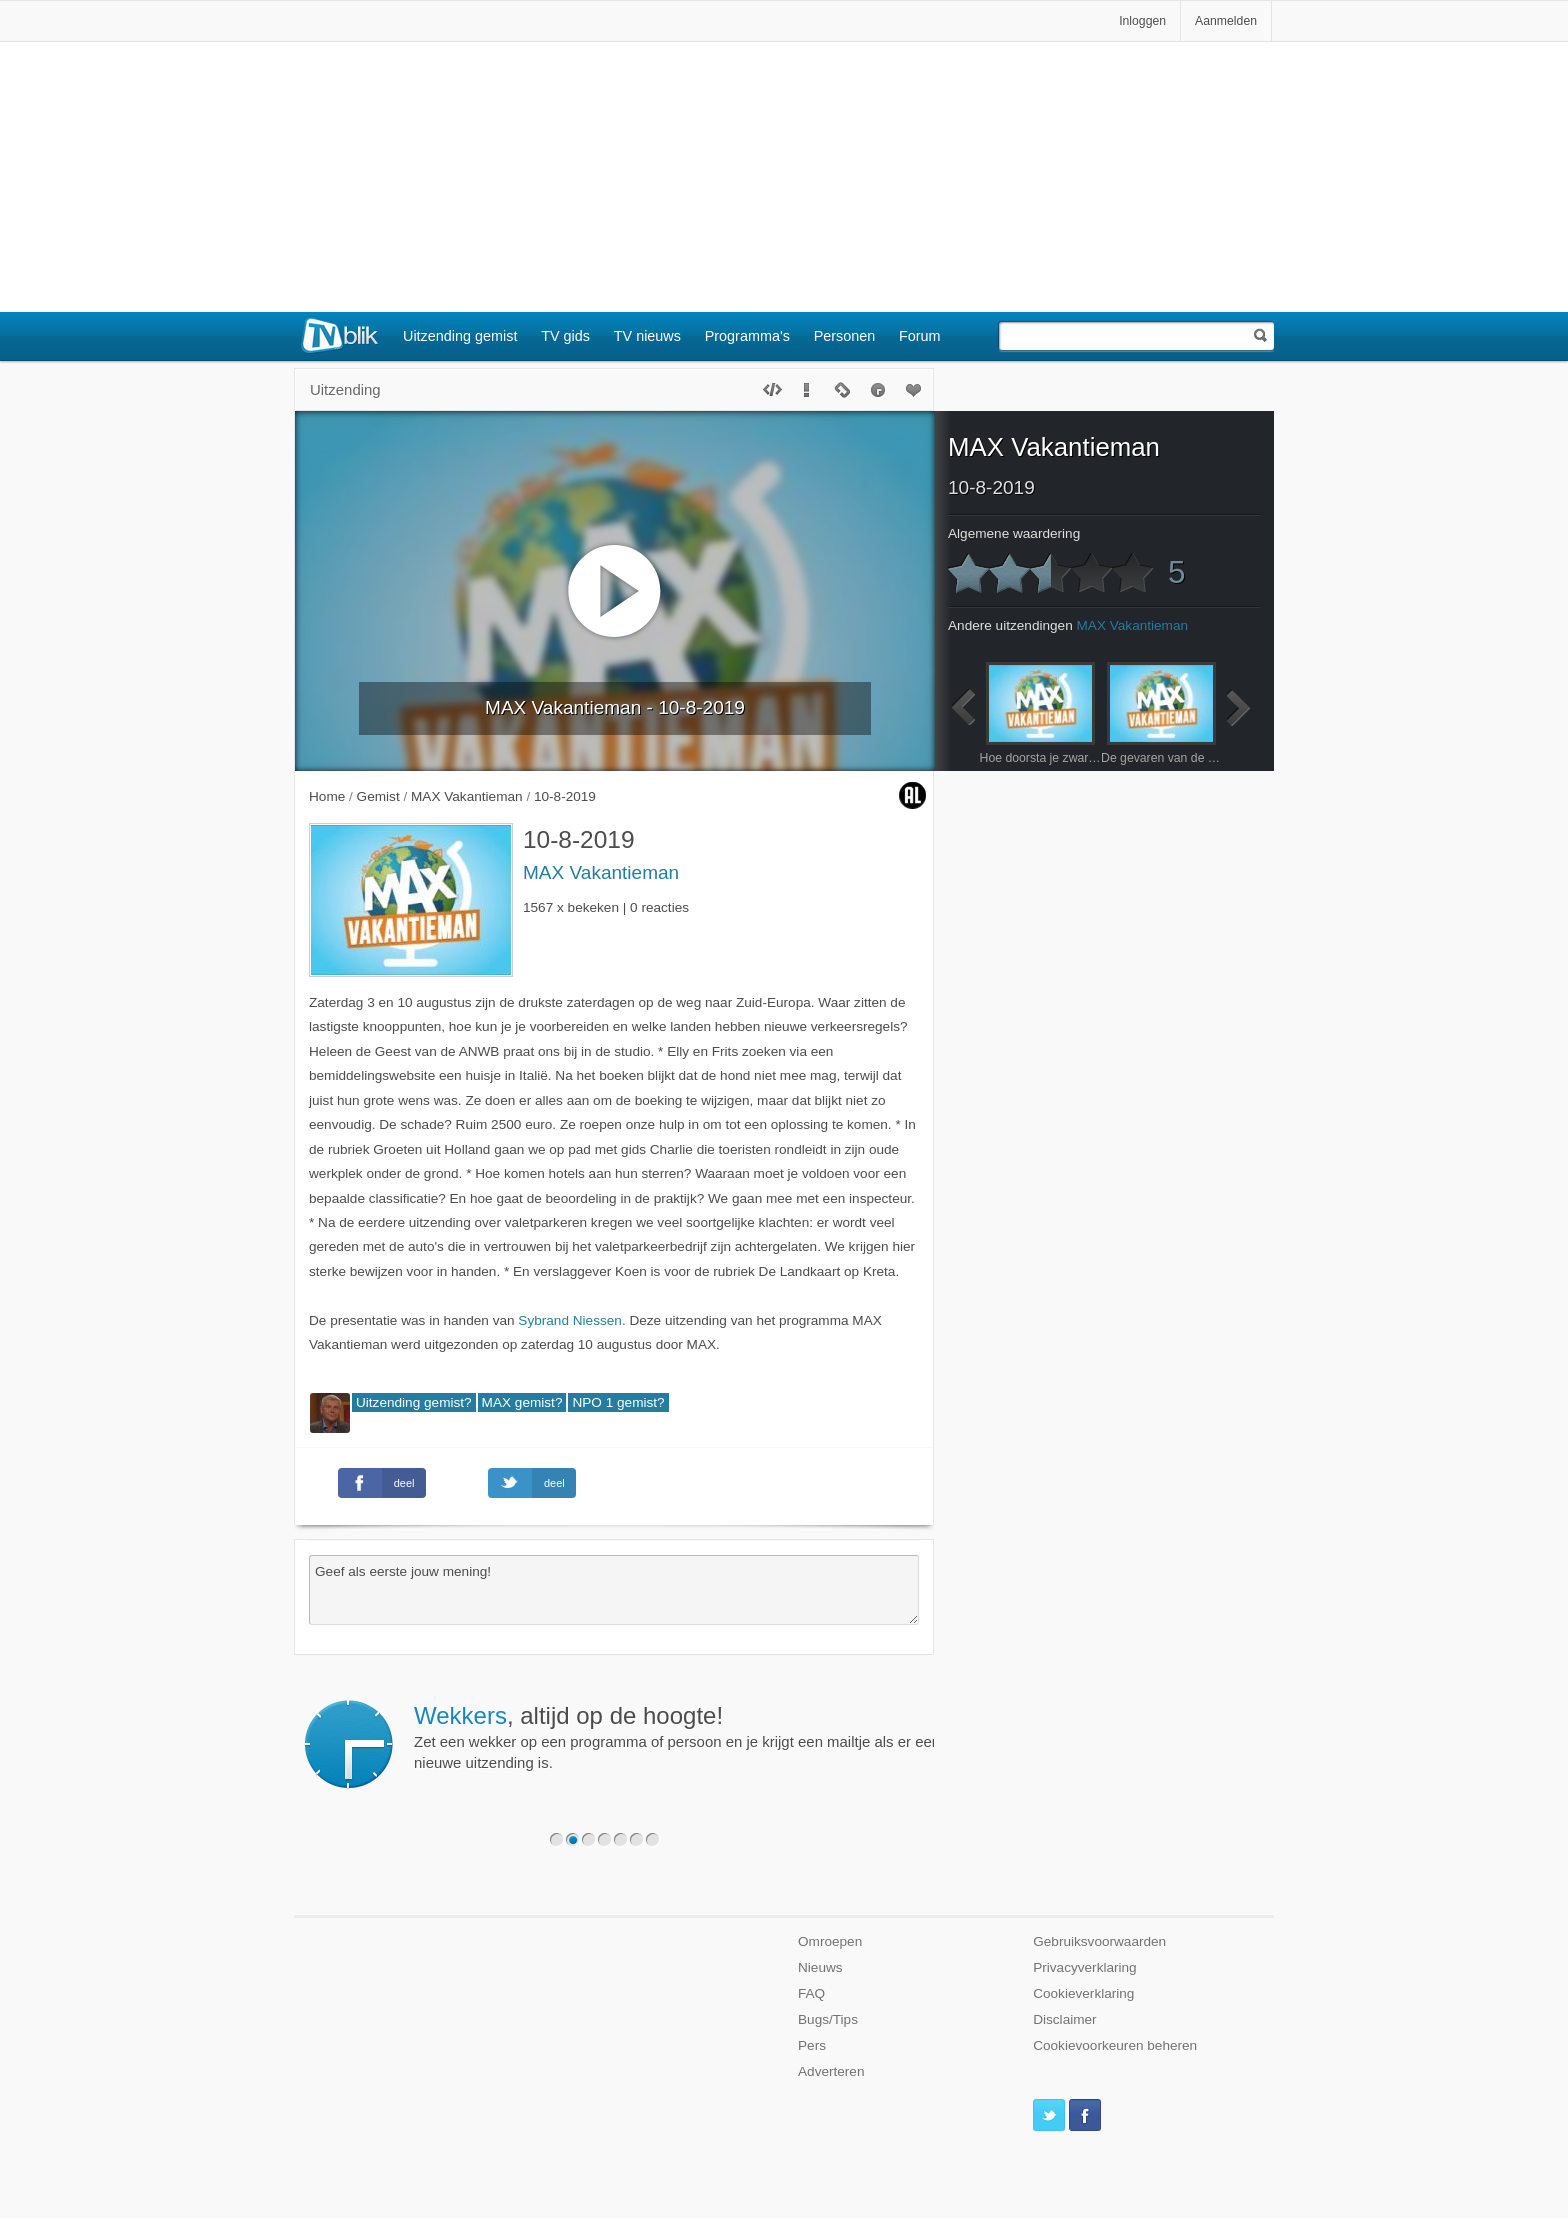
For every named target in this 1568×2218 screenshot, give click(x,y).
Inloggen (1142, 21)
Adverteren (831, 2071)
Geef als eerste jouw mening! (614, 1590)
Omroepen (830, 1941)
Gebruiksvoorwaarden (1099, 1941)
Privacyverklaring (1085, 1967)
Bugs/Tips (828, 2019)
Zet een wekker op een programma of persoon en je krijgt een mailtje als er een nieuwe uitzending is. (677, 1737)
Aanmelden (1226, 21)
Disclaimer (1064, 2019)
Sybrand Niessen (570, 1320)
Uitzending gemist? (414, 1402)
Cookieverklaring (1083, 1993)
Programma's (747, 336)
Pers (812, 2045)
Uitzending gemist (460, 336)
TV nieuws (647, 336)
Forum (920, 336)
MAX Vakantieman (601, 872)
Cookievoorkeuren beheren (1115, 2045)
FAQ (811, 1993)
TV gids (565, 336)
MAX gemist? (522, 1402)
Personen (845, 336)
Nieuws (820, 1967)
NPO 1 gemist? (618, 1402)
